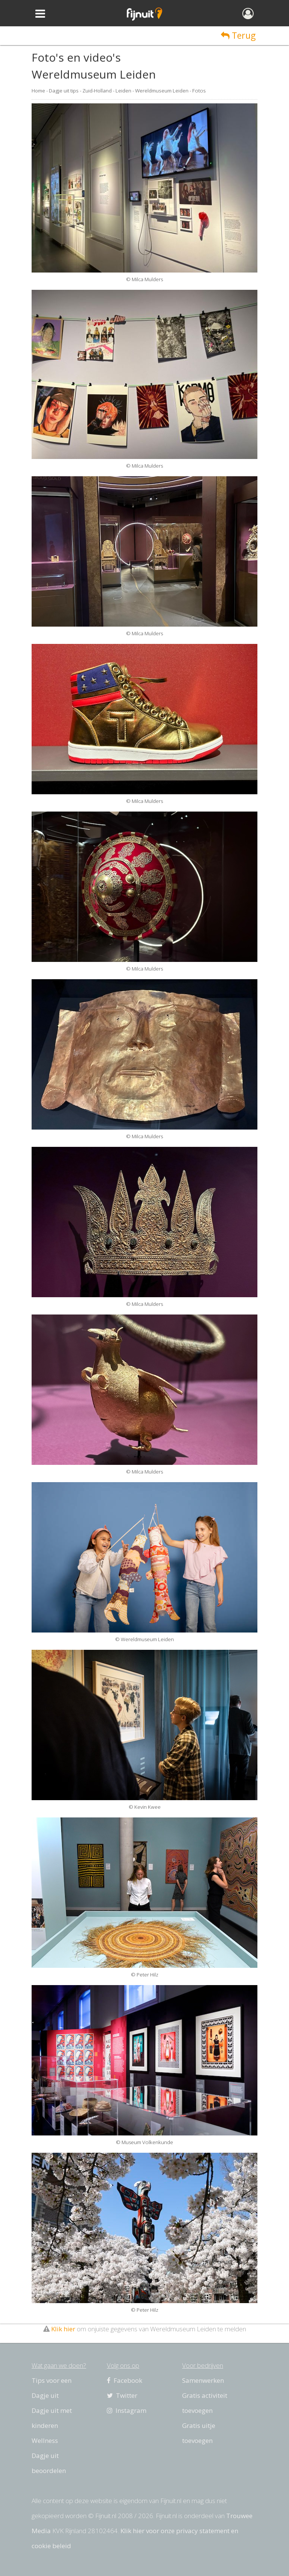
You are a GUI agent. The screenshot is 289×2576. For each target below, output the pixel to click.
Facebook (124, 2380)
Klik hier (63, 2329)
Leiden (123, 90)
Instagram (126, 2410)
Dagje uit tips (64, 90)
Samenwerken (203, 2380)
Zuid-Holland (97, 90)
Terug (238, 35)
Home (38, 90)
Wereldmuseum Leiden (162, 90)
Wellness (45, 2440)
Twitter (122, 2395)
